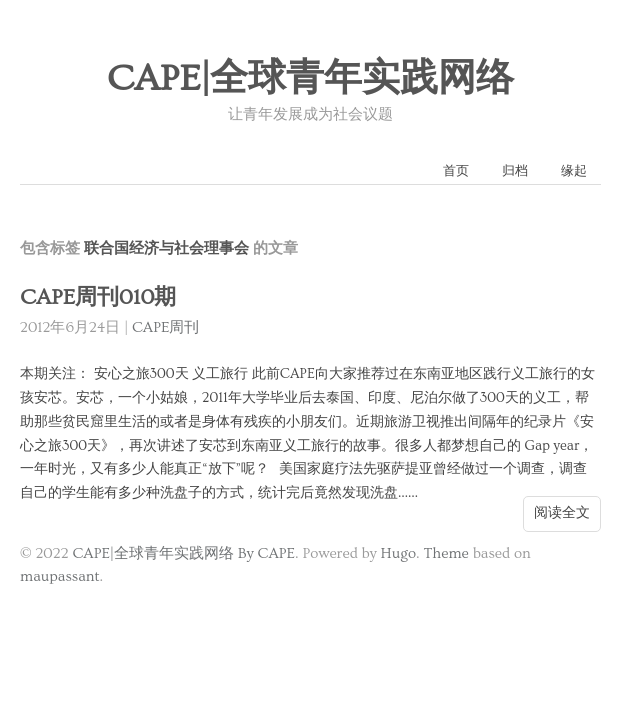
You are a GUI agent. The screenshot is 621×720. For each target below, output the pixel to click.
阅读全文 (562, 513)
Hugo (398, 553)
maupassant (60, 576)
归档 (515, 171)
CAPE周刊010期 (98, 297)
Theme (445, 553)
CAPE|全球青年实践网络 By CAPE (183, 553)
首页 (456, 171)
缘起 (574, 171)
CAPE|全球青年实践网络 (311, 79)
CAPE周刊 (166, 327)
